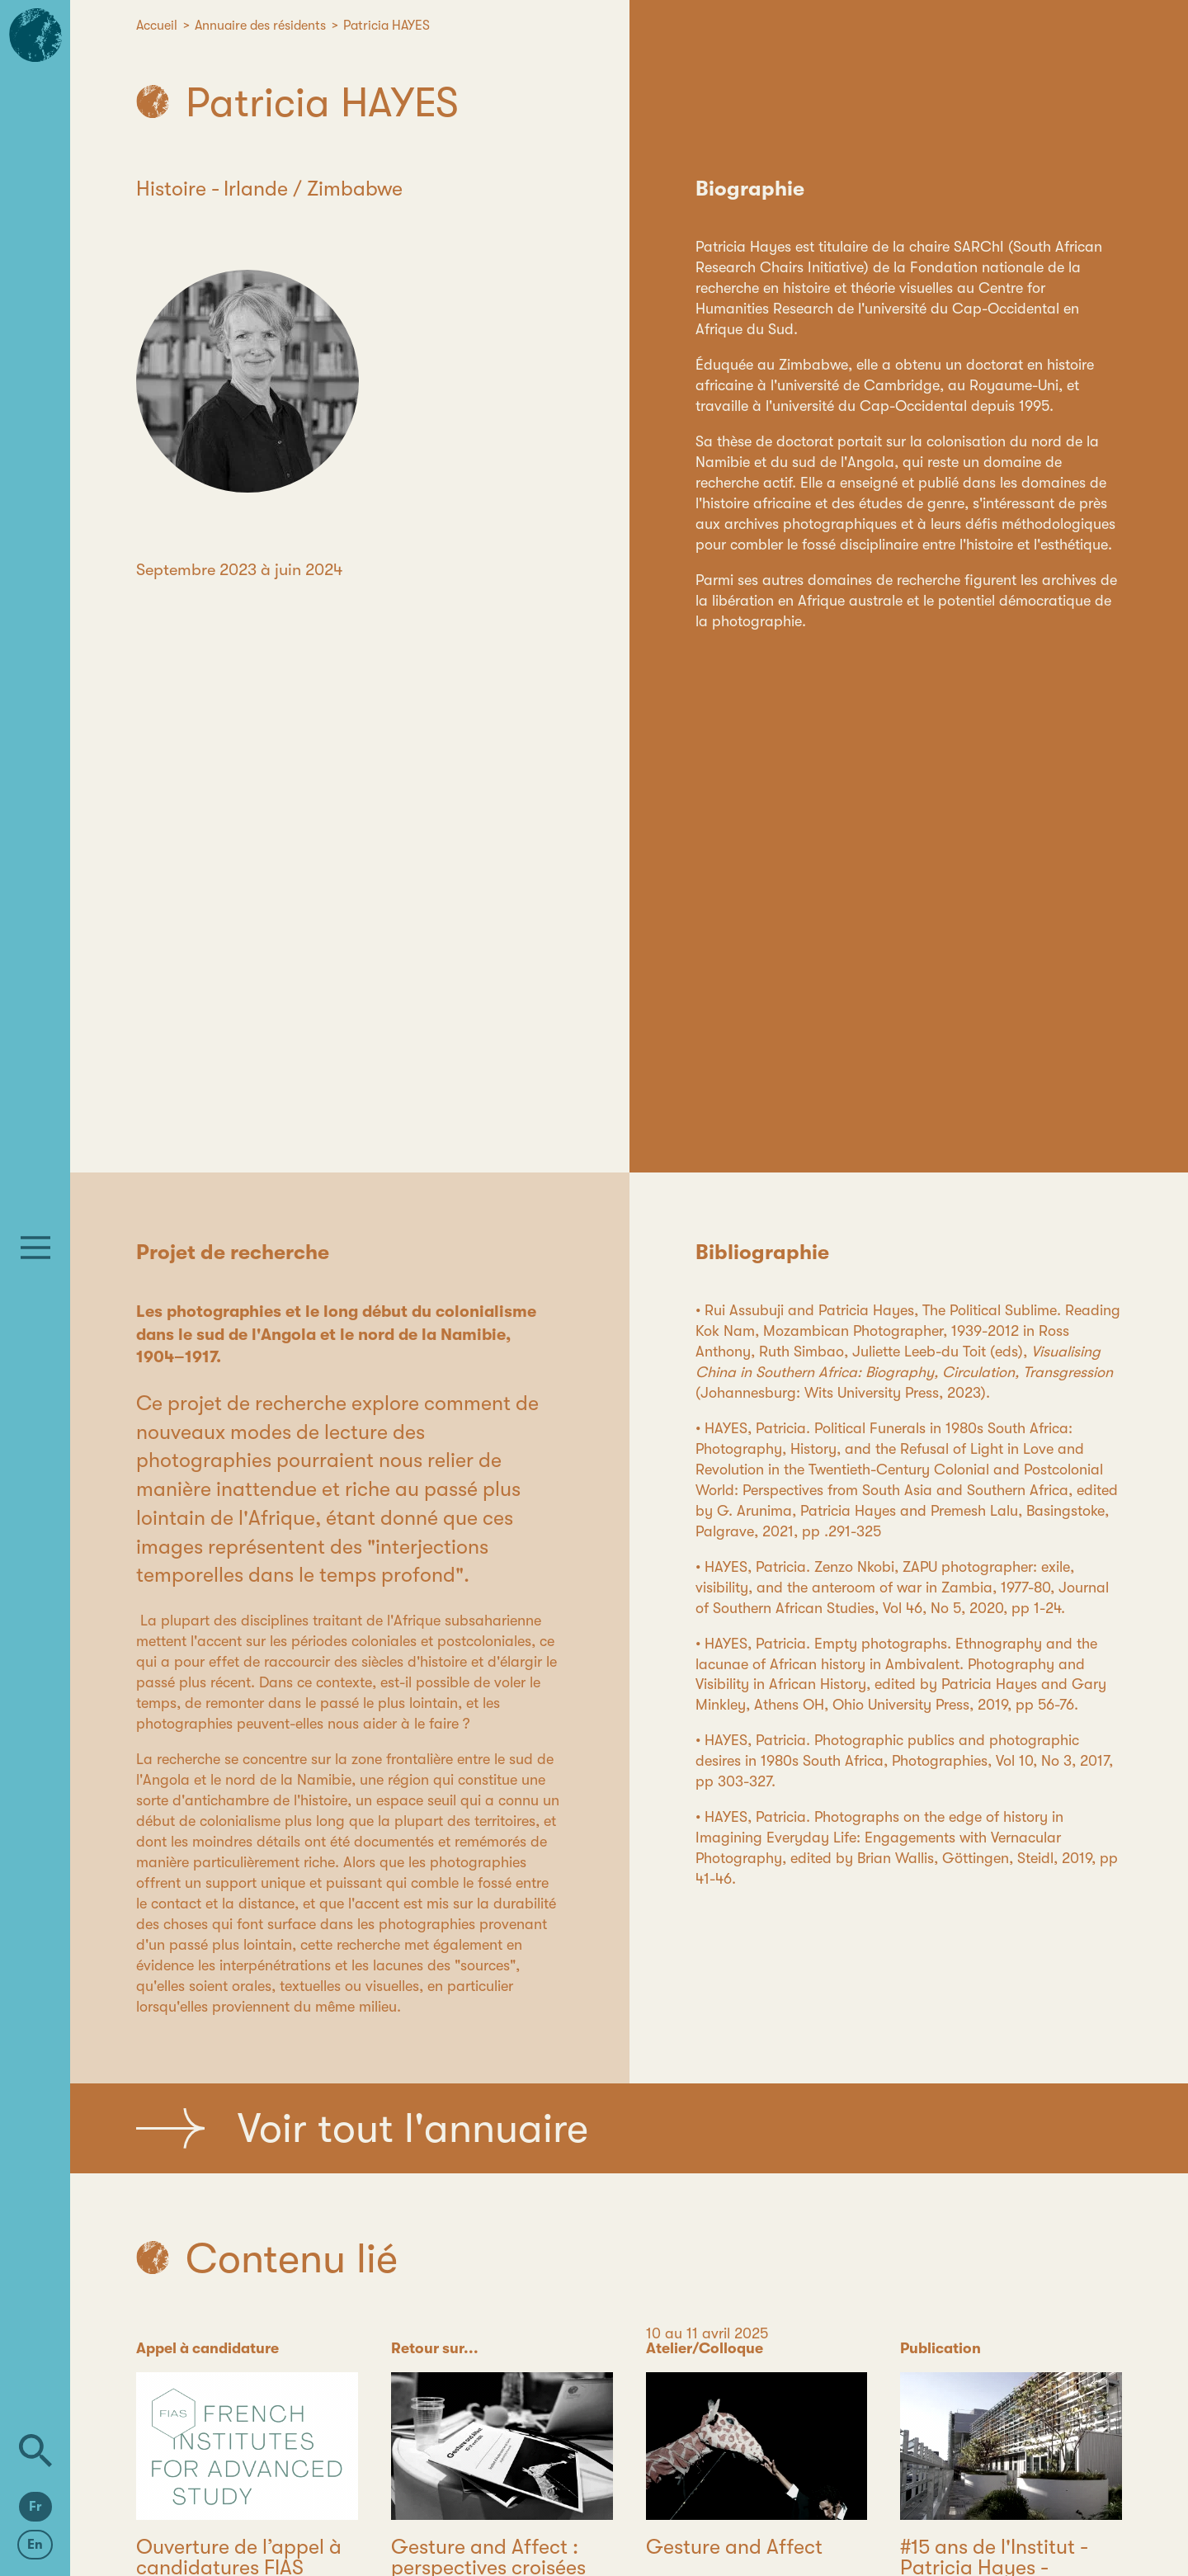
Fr (35, 2506)
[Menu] (35, 1247)
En (35, 2544)
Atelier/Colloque (704, 2348)
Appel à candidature (207, 2348)
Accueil (156, 25)
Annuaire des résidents (260, 25)
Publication (940, 2348)
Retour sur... (434, 2348)
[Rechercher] (35, 2450)
